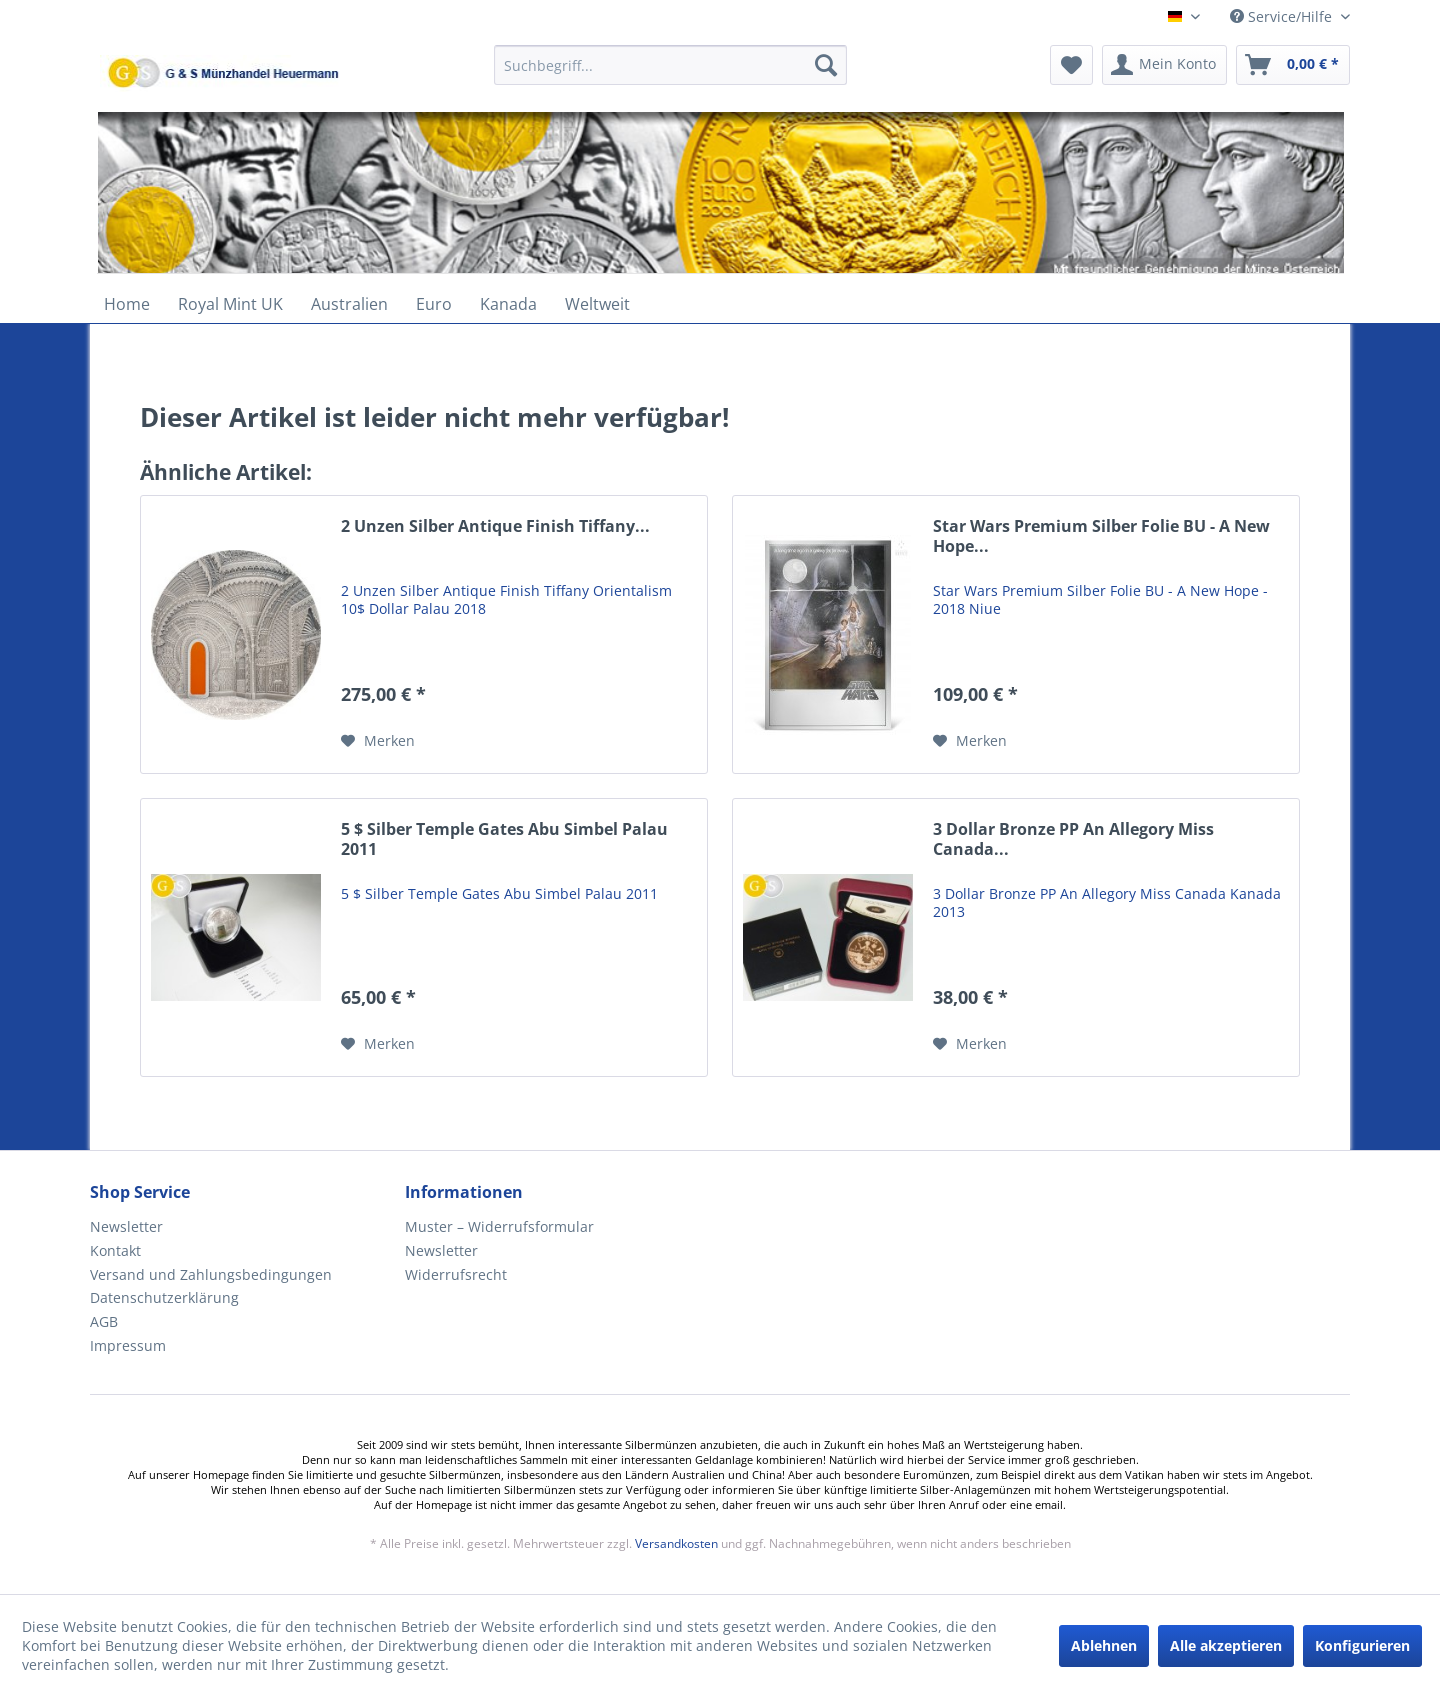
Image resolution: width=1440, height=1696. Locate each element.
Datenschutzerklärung (164, 1297)
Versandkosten (676, 1543)
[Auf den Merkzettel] (378, 741)
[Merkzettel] (1071, 65)
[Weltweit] (597, 304)
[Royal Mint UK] (230, 304)
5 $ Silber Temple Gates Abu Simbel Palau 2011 (504, 839)
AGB (104, 1321)
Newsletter (126, 1226)
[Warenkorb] (1293, 65)
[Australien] (349, 304)
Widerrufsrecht (456, 1274)
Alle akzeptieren (1226, 1645)
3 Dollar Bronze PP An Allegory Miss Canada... (1073, 839)
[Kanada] (508, 304)
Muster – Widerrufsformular (499, 1226)
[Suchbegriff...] (670, 65)
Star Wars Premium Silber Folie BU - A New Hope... (1101, 536)
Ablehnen (1104, 1645)
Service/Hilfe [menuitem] (1283, 16)
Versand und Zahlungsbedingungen (211, 1274)
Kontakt (115, 1250)
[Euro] (434, 304)
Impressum (128, 1345)
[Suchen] (826, 65)
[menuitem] (670, 74)
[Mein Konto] (1164, 65)
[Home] (127, 304)
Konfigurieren (1362, 1645)
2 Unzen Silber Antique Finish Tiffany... (495, 526)
